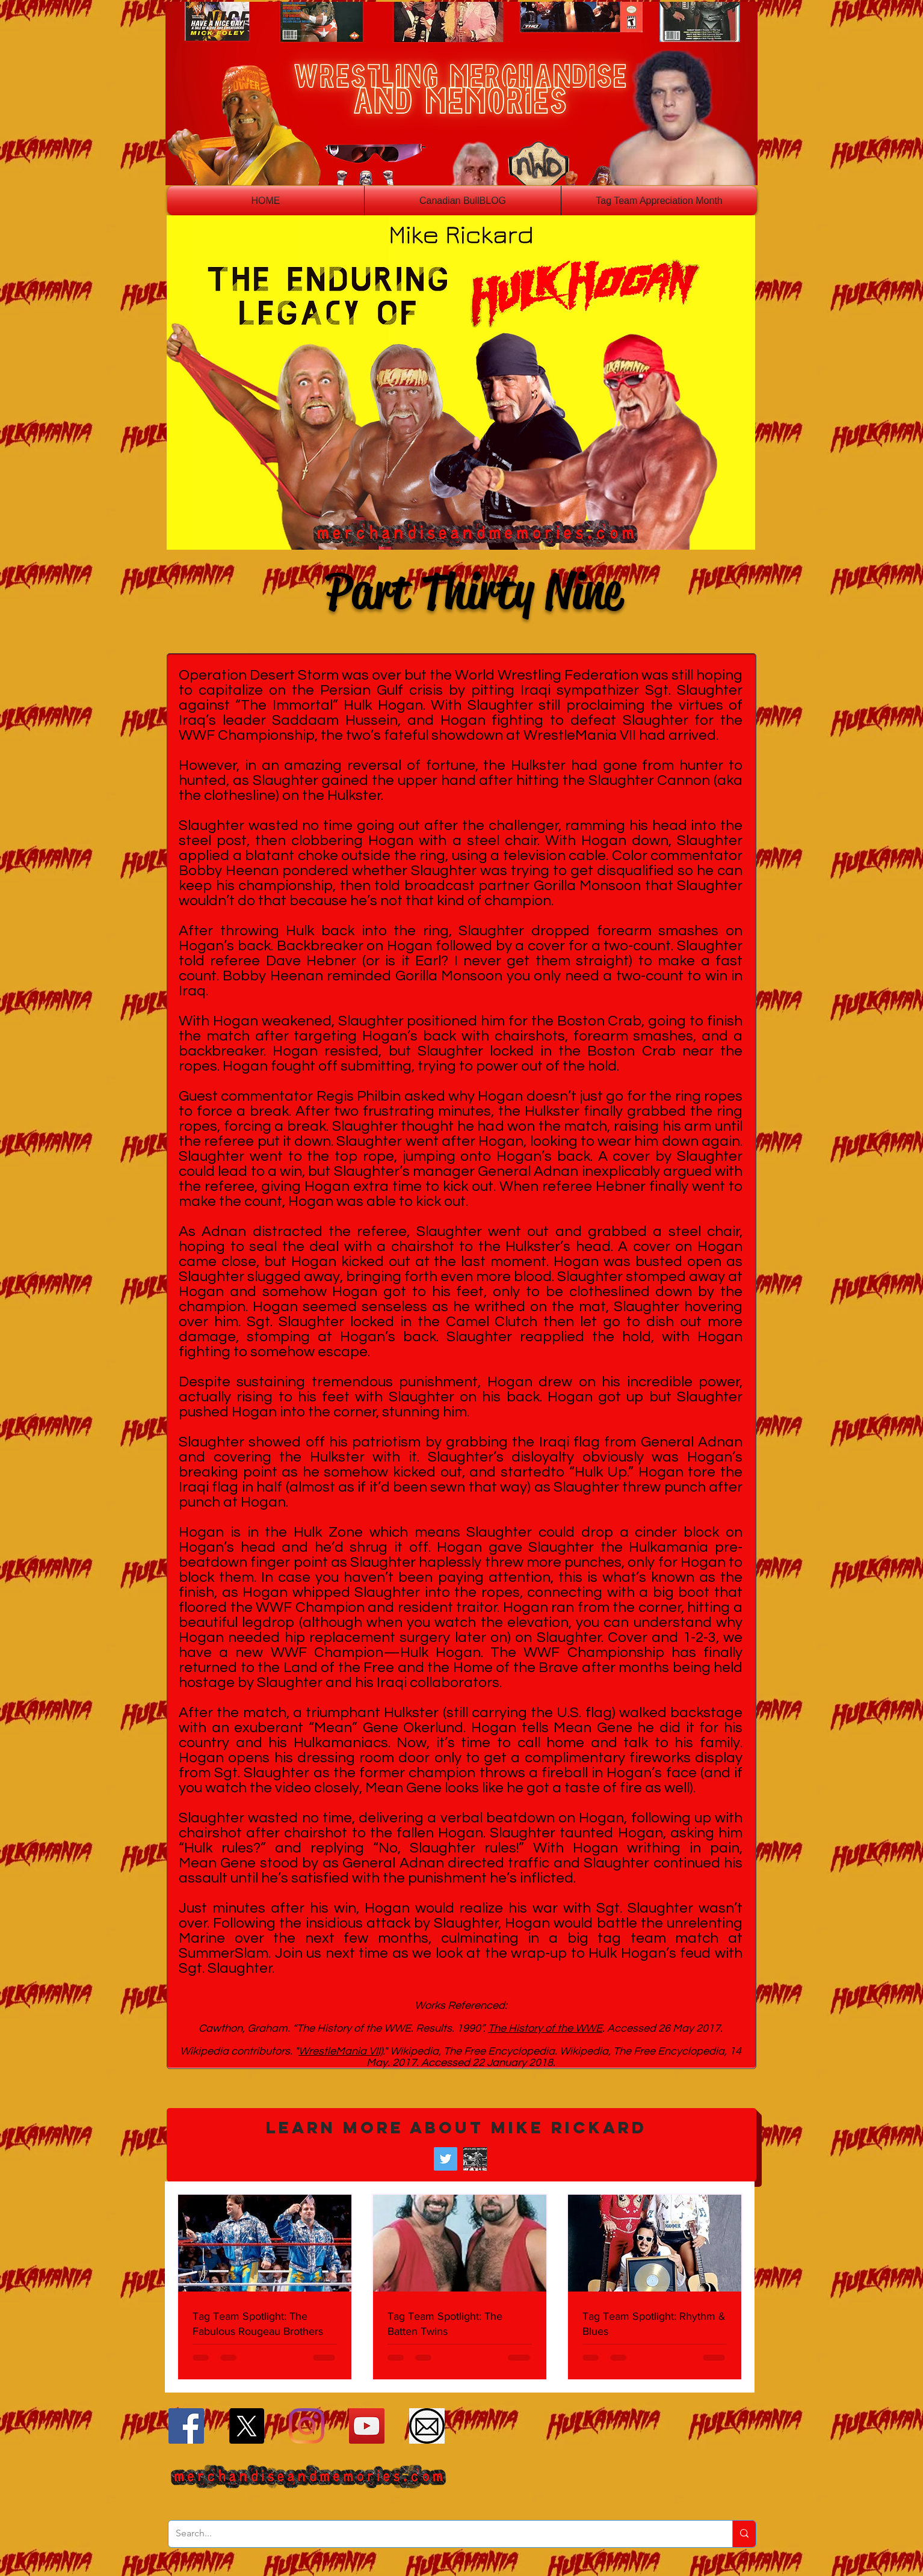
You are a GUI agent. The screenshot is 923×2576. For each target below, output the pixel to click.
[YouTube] (366, 2426)
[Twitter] (445, 2159)
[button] (461, 2144)
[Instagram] (306, 2426)
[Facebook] (186, 2426)
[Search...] (441, 2534)
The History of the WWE (545, 2028)
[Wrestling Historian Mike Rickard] (475, 2159)
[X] (246, 2426)
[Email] (427, 2426)
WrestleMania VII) (340, 2051)
